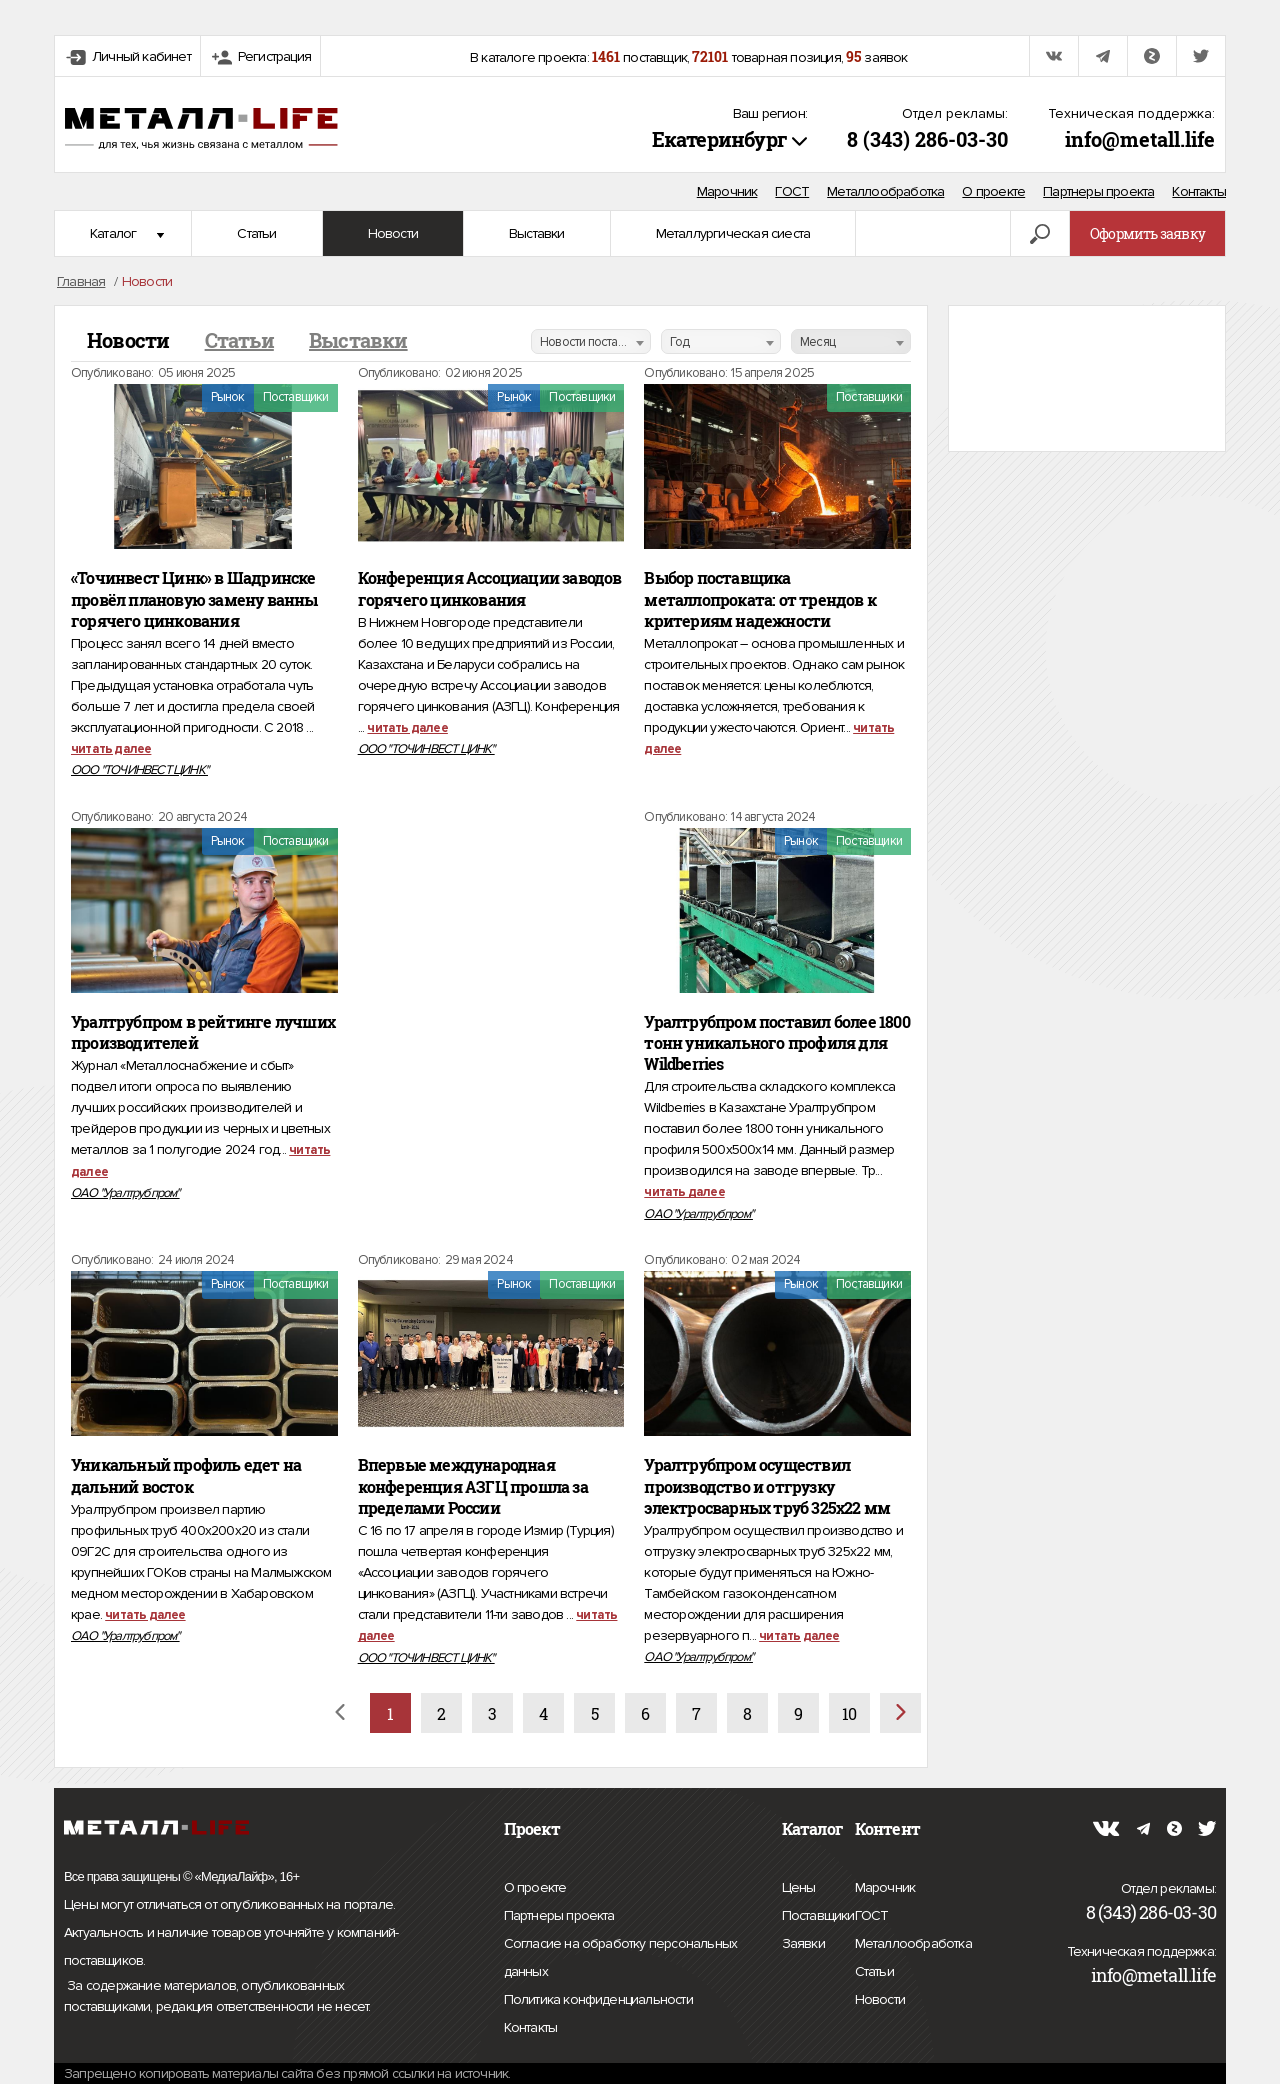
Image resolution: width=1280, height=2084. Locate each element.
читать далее (111, 749)
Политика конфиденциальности (598, 2000)
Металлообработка (885, 191)
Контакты (1199, 191)
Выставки (537, 233)
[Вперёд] (900, 1713)
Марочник (727, 191)
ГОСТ (792, 191)
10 (849, 1713)
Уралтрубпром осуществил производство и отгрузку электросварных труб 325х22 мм (767, 1486)
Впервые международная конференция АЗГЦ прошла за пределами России (473, 1486)
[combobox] (591, 341)
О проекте (993, 191)
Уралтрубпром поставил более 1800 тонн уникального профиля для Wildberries (776, 1043)
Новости (393, 233)
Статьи (256, 233)
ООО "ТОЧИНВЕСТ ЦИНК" (139, 770)
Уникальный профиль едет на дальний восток (186, 1475)
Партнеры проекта (1098, 191)
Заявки (803, 1941)
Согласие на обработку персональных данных (621, 1960)
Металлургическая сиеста (733, 233)
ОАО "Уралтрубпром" (125, 1193)
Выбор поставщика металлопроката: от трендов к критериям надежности (760, 599)
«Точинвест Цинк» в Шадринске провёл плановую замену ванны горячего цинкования (194, 599)
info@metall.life (1140, 139)
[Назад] (339, 1713)
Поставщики (818, 1913)
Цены (799, 1885)
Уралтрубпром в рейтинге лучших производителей (203, 1032)
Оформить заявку (1147, 233)
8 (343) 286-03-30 (927, 139)
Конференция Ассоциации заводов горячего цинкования (490, 588)
